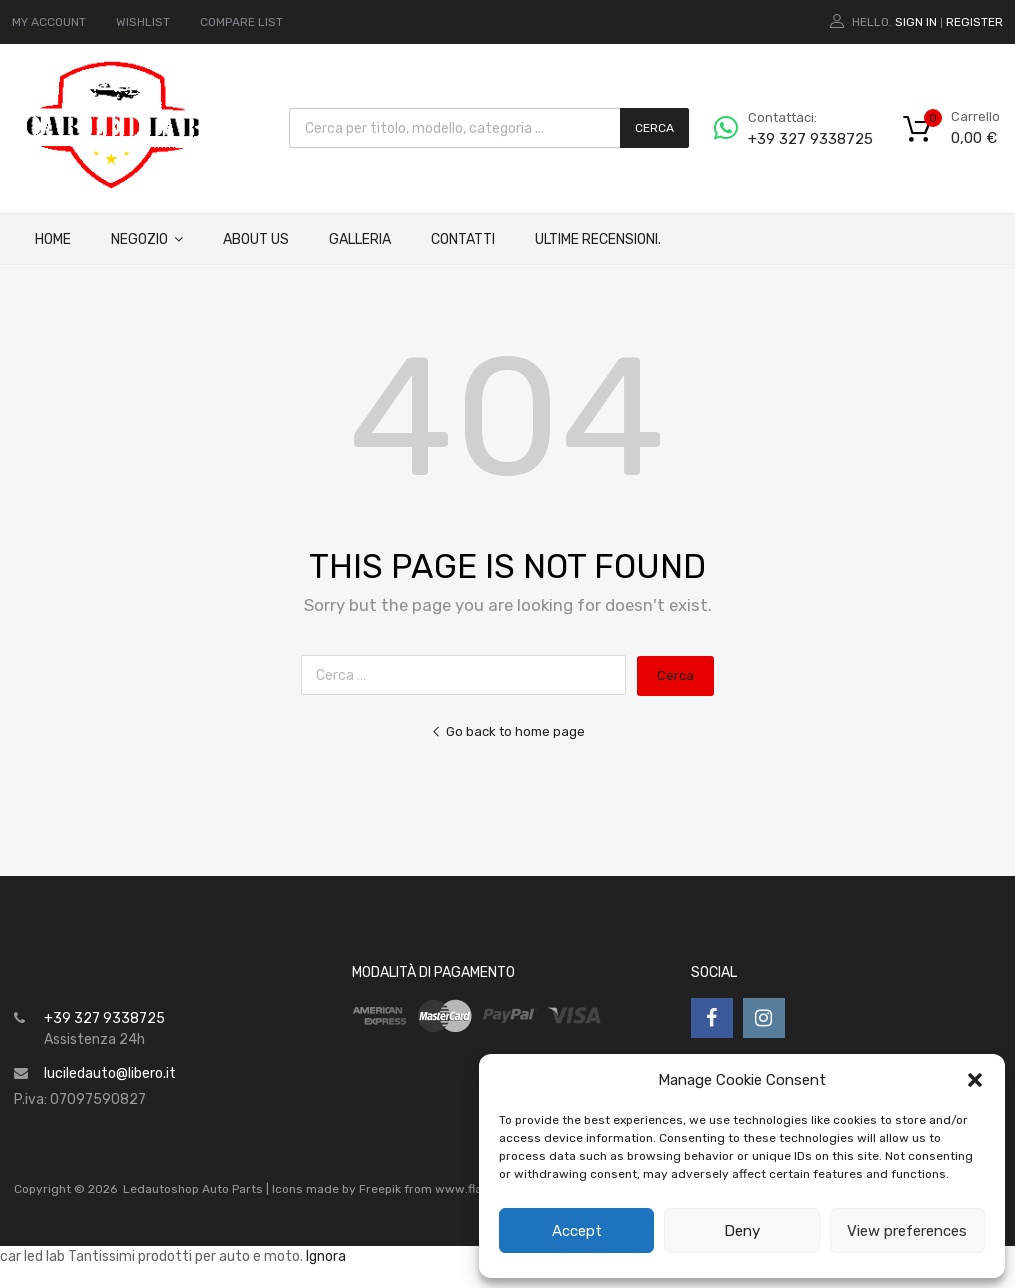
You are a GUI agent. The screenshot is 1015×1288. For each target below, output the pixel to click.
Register (974, 22)
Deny (742, 1231)
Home (53, 239)
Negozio (147, 239)
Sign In (916, 22)
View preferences (907, 1231)
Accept (577, 1231)
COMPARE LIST (241, 22)
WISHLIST (143, 22)
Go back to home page (508, 731)
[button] (975, 1080)
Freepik (380, 1189)
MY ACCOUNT (49, 22)
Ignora (326, 1256)
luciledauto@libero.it (110, 1073)
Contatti (463, 239)
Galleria (360, 239)
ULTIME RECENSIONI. (598, 239)
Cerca (654, 128)
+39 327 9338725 (797, 139)
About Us (256, 239)
